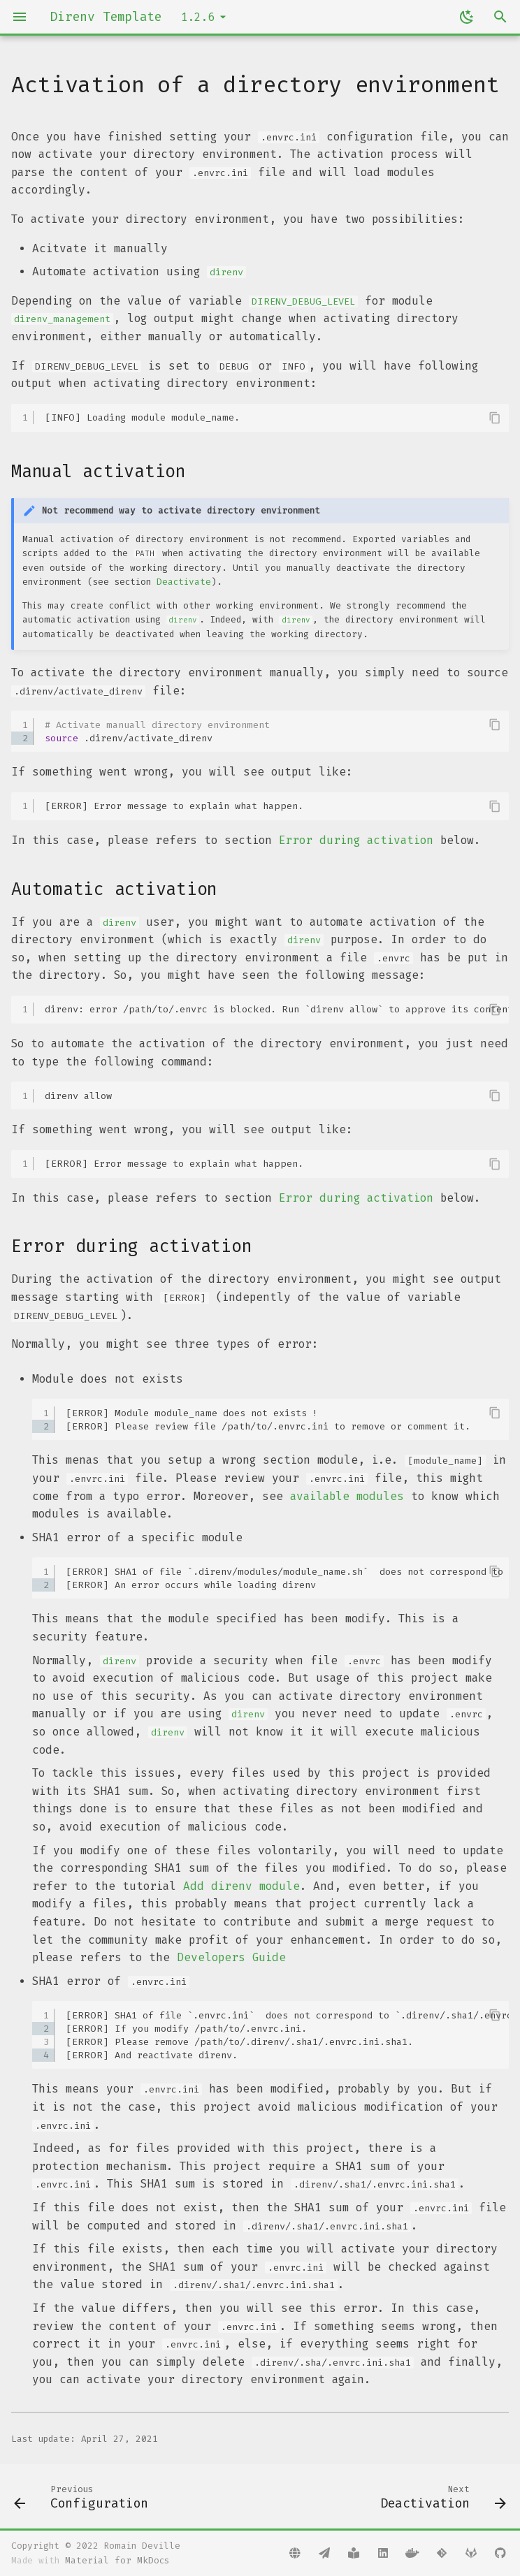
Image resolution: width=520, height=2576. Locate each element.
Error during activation (356, 840)
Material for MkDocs (117, 2560)
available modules (347, 1496)
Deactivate (184, 581)
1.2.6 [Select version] (198, 17)
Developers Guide (231, 1957)
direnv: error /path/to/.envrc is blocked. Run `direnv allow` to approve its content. (277, 1009)
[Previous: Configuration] (83, 2496)
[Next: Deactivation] (441, 2496)
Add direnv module (241, 1886)
